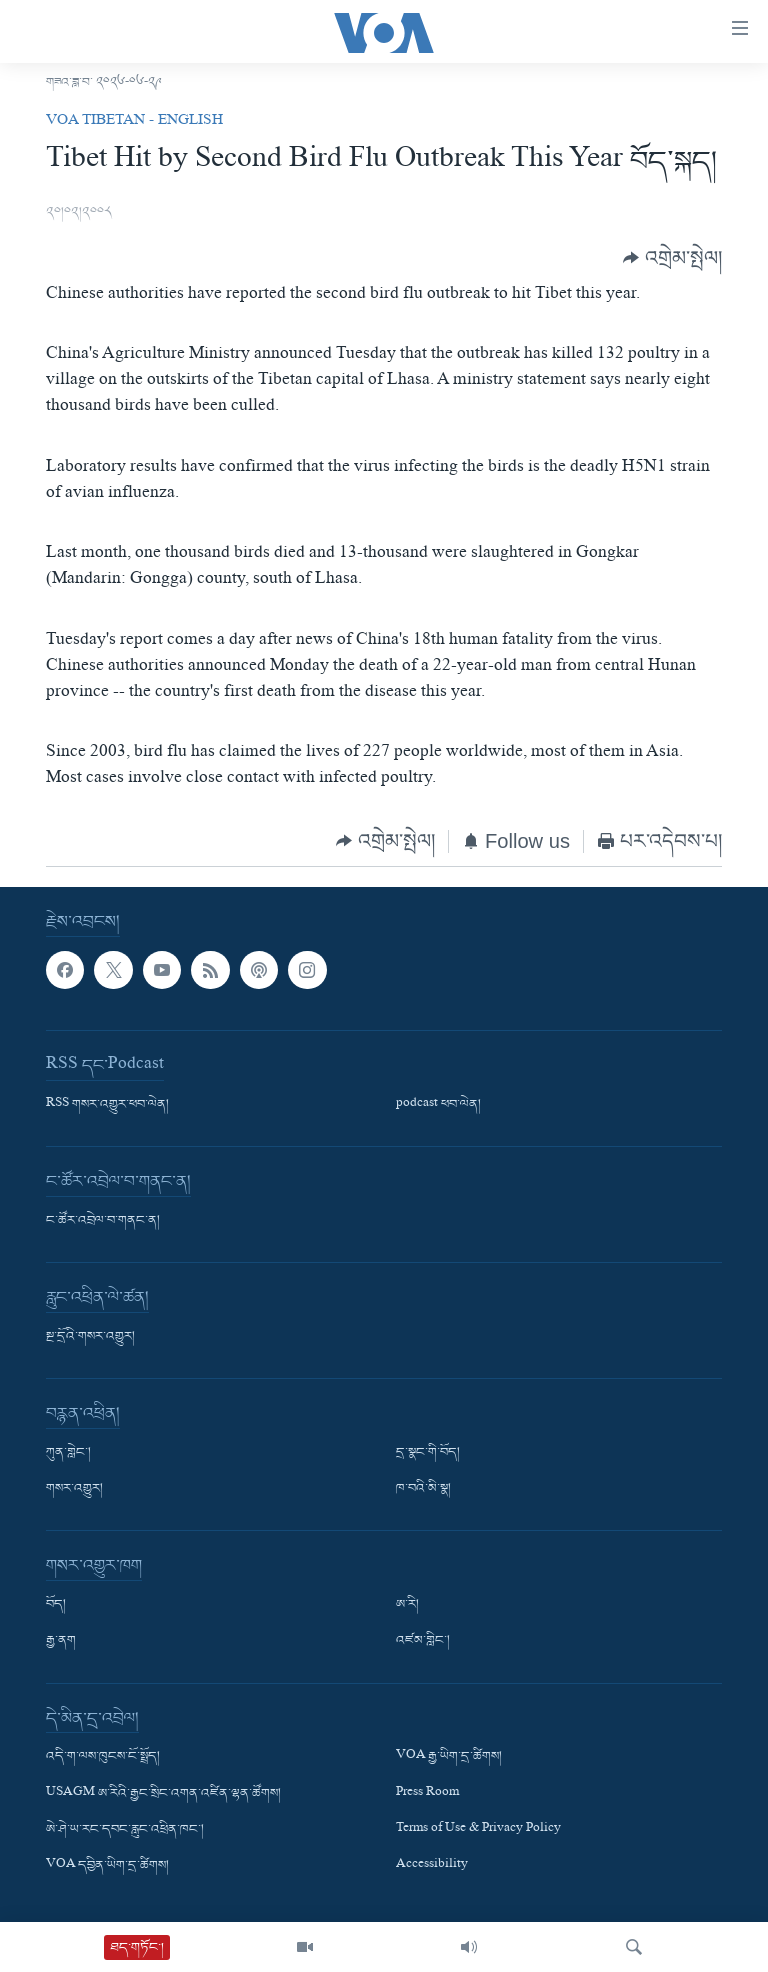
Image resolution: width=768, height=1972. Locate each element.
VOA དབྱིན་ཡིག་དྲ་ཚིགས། (107, 1866)
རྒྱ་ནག (61, 1642)
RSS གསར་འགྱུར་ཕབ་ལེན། (107, 1106)
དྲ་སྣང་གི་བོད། (428, 1454)
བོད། (56, 1606)
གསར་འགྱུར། (74, 1490)
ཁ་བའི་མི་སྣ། (423, 1490)
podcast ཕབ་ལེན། (438, 1106)
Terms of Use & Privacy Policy (478, 1830)
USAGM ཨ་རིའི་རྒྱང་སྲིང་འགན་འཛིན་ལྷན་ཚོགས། (163, 1794)
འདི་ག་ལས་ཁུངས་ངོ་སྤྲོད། (103, 1758)
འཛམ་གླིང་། (423, 1642)
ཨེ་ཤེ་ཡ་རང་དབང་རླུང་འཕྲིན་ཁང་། (125, 1830)
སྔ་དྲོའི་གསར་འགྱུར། (90, 1338)
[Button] (672, 258)
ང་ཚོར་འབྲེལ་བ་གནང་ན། (103, 1222)
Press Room (427, 1794)
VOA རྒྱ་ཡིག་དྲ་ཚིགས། (449, 1758)
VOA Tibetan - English (134, 122)
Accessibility (432, 1866)
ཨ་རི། (407, 1606)
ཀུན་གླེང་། (68, 1454)
